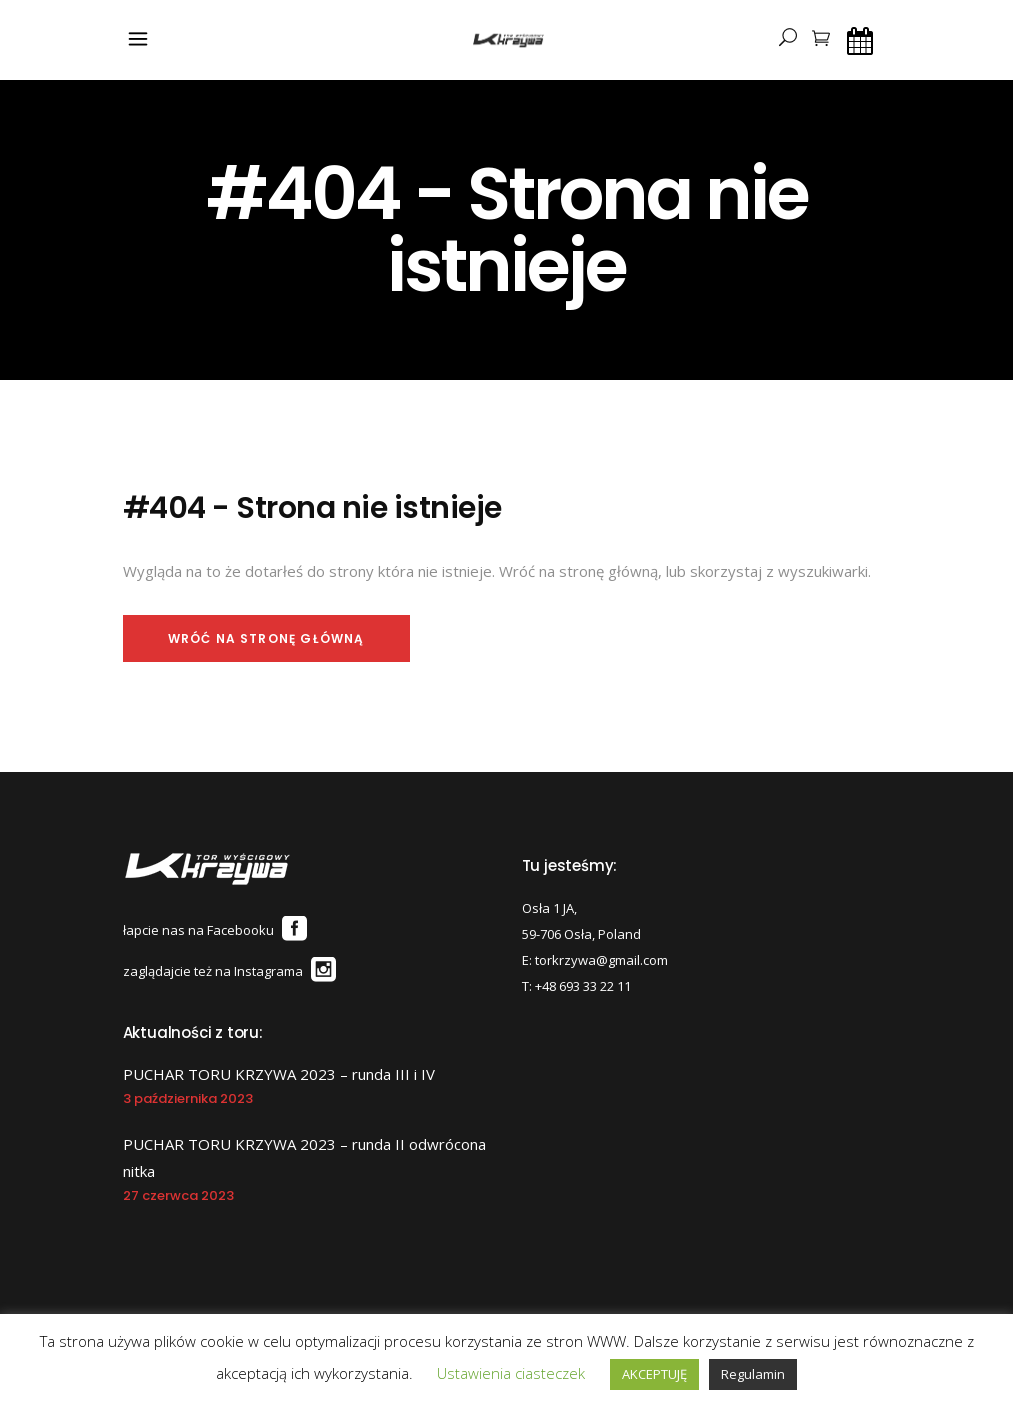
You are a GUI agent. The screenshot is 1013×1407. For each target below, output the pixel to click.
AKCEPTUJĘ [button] (654, 1374)
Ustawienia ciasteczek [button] (511, 1373)
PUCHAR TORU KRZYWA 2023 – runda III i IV (279, 1074)
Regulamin (753, 1374)
